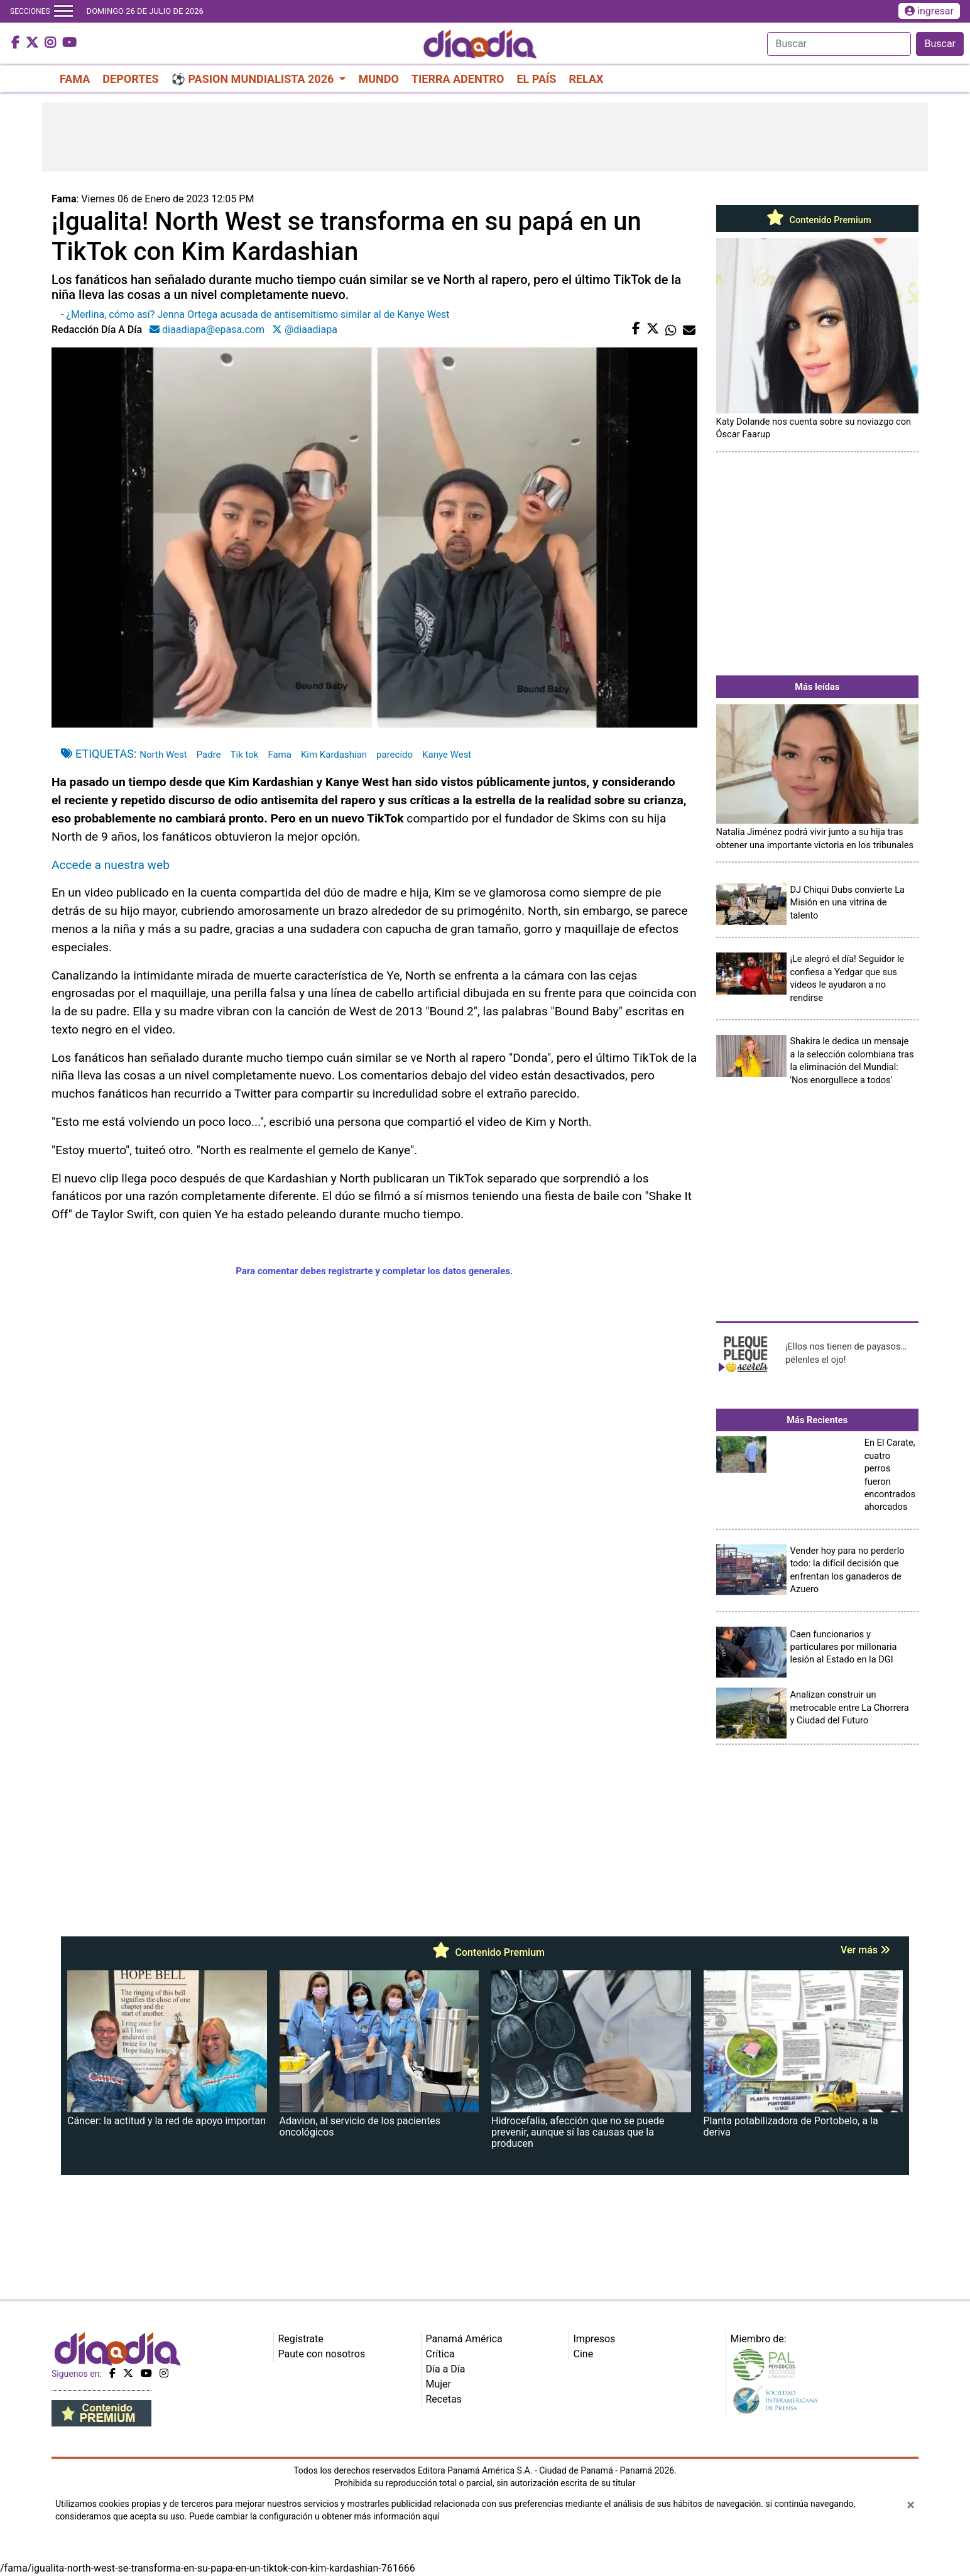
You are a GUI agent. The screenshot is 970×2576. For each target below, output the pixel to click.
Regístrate (301, 2339)
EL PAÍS (536, 78)
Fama (280, 754)
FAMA (75, 78)
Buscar (940, 44)
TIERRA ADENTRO (457, 78)
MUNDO (378, 78)
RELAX (586, 78)
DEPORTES (130, 78)
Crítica (440, 2354)
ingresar (929, 11)
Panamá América (464, 2339)
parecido (394, 754)
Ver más (865, 1950)
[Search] (839, 44)
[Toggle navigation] (63, 11)
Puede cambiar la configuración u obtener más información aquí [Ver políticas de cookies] (314, 2516)
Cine (584, 2354)
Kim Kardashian (334, 754)
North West (163, 754)
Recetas (444, 2399)
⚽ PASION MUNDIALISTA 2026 (254, 78)
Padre (209, 754)
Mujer (439, 2384)
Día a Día (446, 2369)
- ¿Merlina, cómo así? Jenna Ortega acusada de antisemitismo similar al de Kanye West (255, 314)
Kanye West (446, 754)
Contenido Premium (817, 220)
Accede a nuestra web (111, 865)
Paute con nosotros (322, 2354)
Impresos (595, 2339)
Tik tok (245, 754)
